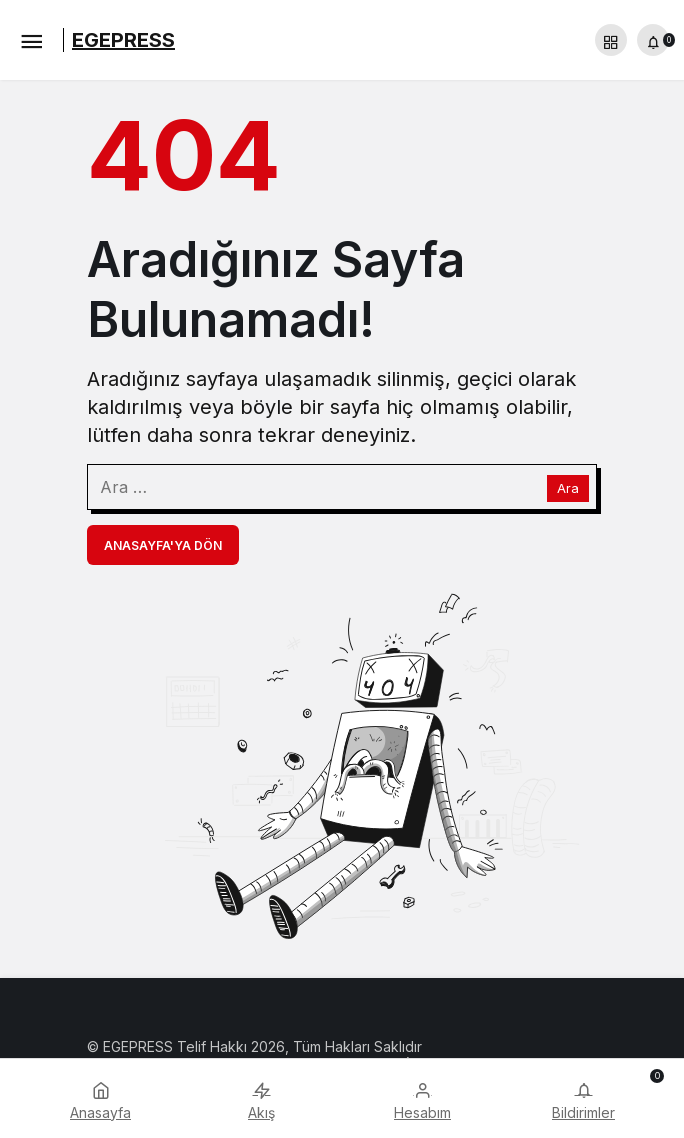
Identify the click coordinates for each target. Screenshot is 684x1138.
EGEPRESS (123, 40)
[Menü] (31, 40)
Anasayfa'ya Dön (163, 545)
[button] (611, 40)
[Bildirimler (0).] (653, 40)
